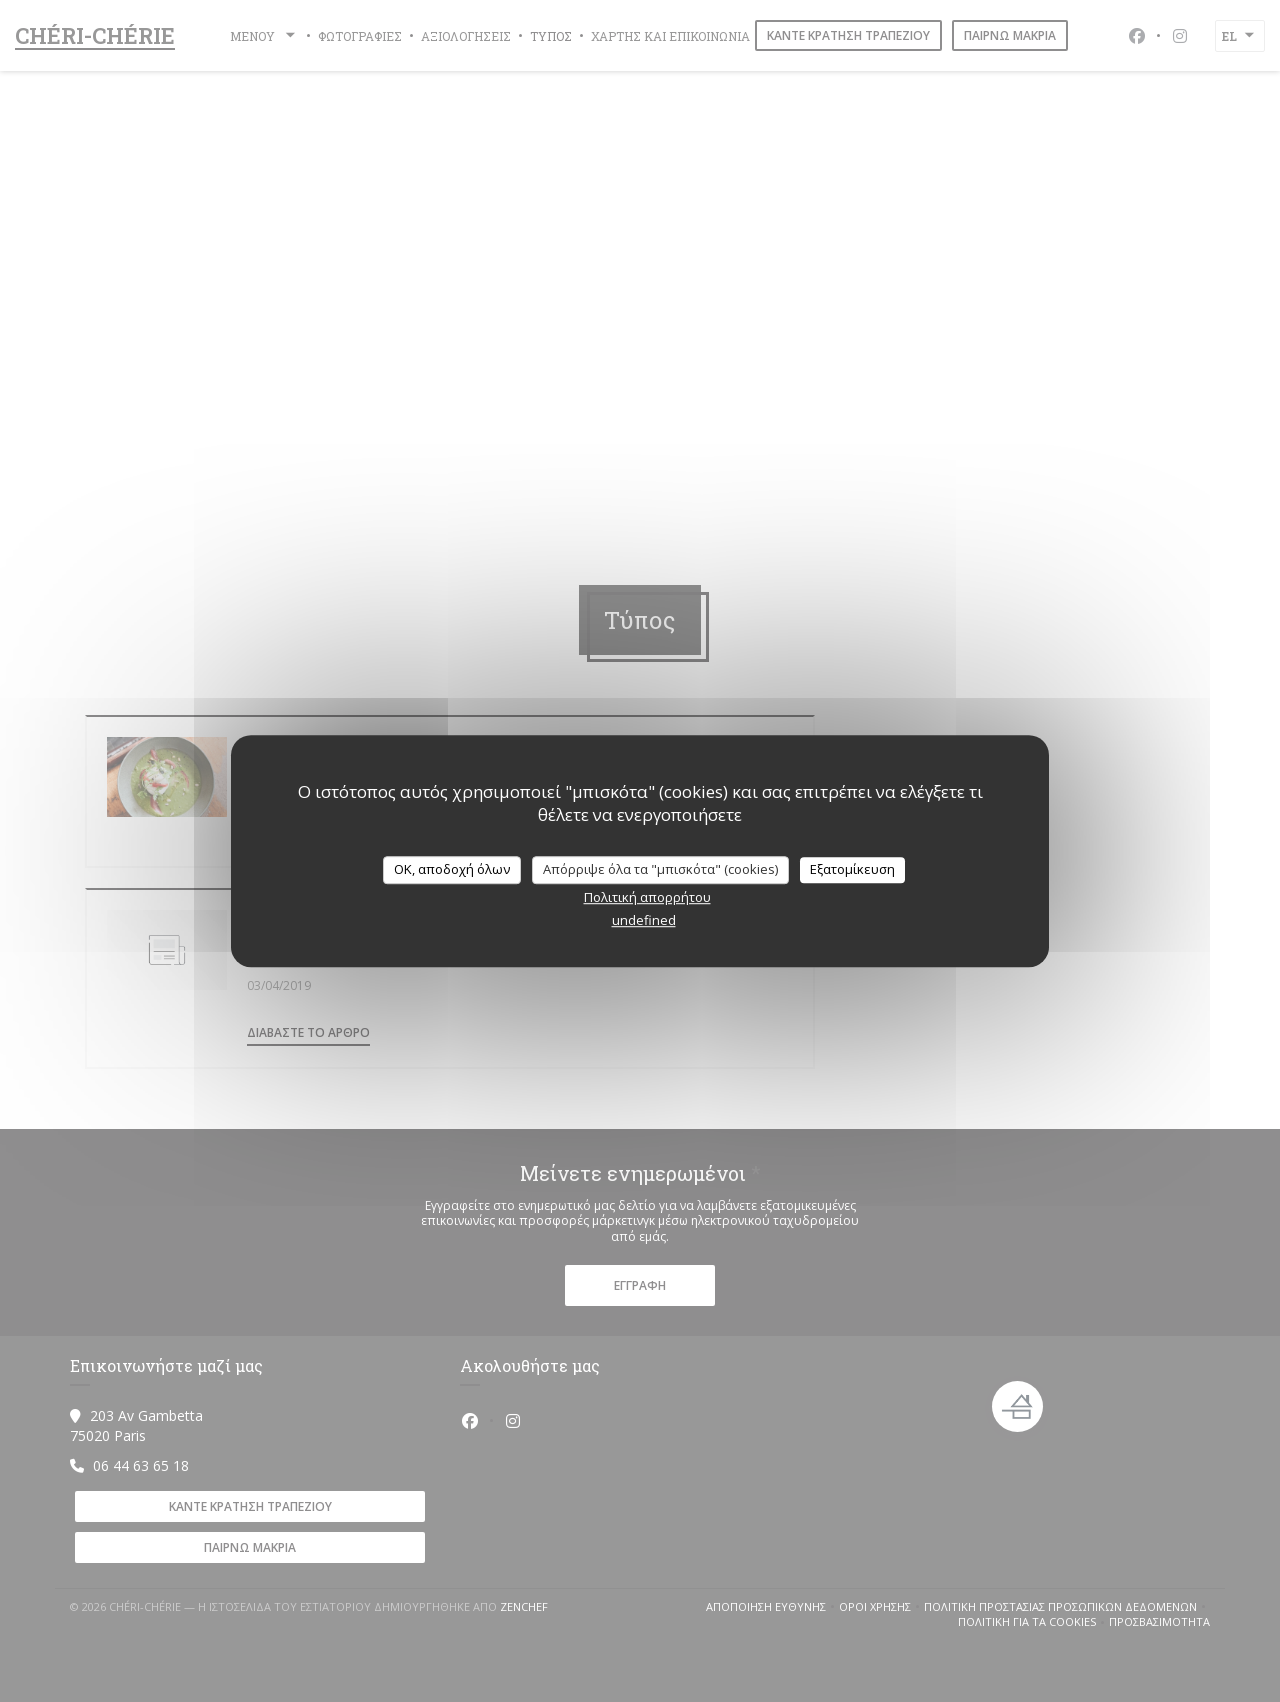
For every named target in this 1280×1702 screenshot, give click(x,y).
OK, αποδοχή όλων (452, 869)
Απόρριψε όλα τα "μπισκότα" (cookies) (660, 869)
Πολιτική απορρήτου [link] (647, 897)
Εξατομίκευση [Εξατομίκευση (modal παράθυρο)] (852, 869)
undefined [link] (644, 920)
